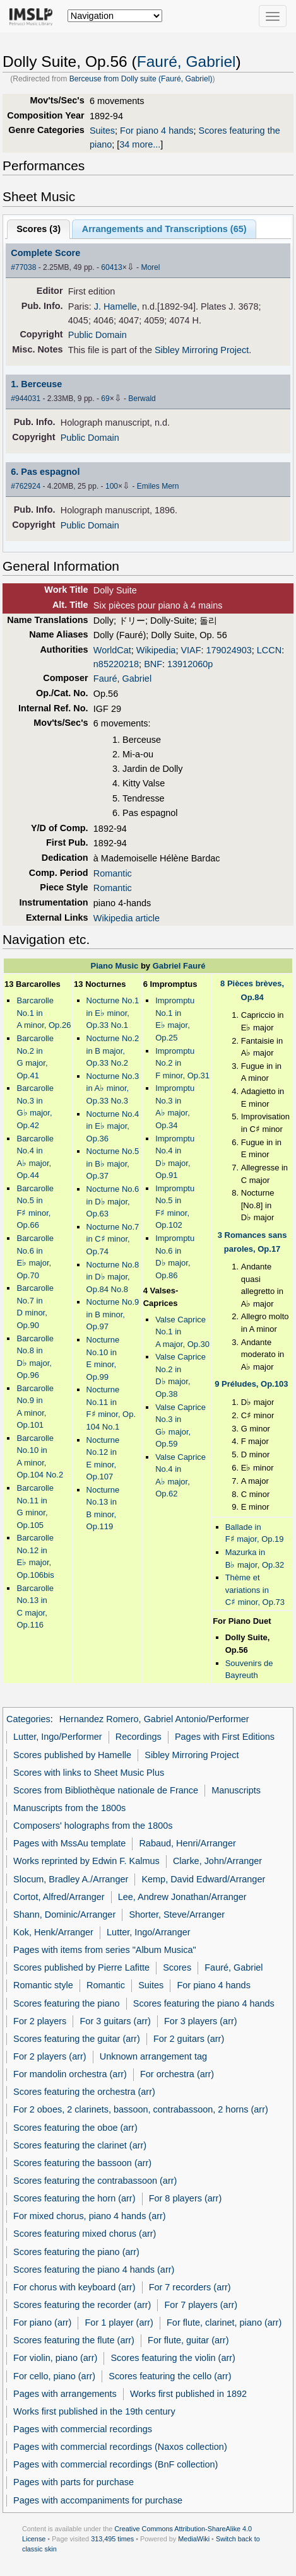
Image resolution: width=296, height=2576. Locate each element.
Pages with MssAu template (69, 1843)
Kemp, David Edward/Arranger (203, 1879)
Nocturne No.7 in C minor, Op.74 (112, 1239)
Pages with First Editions (225, 1737)
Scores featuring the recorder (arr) (82, 2305)
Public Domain (97, 335)
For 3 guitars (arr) (115, 2021)
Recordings (138, 1737)
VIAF (191, 650)
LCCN (269, 650)
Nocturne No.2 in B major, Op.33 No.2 (112, 1051)
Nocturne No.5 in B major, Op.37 (112, 1163)
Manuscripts (236, 1790)
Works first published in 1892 (188, 2394)
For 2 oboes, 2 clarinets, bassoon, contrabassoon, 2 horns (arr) (140, 2109)
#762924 (25, 486)
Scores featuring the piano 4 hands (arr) (93, 2269)
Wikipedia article (126, 918)
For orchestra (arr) (177, 2074)
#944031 (25, 398)
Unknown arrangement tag (153, 2056)
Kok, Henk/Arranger (53, 1932)
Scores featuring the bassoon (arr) (82, 2163)
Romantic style (43, 1985)
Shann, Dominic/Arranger (64, 1914)
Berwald (141, 398)
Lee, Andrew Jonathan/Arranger (182, 1897)
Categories (28, 1719)
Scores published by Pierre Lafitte (81, 1967)
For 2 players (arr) (49, 2056)
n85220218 (116, 664)
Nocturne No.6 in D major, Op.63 (112, 1201)
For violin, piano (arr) (55, 2358)
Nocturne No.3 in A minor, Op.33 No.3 (112, 1088)
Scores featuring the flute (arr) (73, 2340)
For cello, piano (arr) (54, 2376)
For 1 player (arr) (119, 2322)
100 (111, 486)
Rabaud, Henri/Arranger (187, 1843)
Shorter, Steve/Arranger (177, 1914)
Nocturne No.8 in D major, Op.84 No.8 (112, 1277)
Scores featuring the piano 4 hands (204, 2003)
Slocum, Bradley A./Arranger (70, 1879)
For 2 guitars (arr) (188, 2039)
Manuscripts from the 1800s (69, 1808)
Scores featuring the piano (66, 2003)
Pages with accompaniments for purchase (97, 2500)
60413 (111, 267)
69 (105, 398)
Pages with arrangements (65, 2394)
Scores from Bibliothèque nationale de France (105, 1790)
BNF (153, 664)
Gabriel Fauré (179, 965)
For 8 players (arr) (185, 2198)
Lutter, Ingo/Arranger (148, 1932)
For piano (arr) (42, 2322)
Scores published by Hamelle (72, 1755)
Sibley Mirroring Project (202, 350)
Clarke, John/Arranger (217, 1861)
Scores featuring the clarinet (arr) (79, 2145)
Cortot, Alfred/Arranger (58, 1897)
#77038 (23, 267)
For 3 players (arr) (200, 2021)
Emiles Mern (158, 486)
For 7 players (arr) (201, 2305)
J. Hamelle (115, 306)
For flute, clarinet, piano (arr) (224, 2322)
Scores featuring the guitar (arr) (76, 2039)
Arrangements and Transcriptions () (164, 229)
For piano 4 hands (156, 130)
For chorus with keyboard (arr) (74, 2287)
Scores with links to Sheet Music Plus (88, 1773)
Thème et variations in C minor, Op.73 (255, 1590)
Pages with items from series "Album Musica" (104, 1950)
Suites (102, 130)
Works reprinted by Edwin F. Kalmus (86, 1861)
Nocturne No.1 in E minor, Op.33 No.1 (112, 1013)
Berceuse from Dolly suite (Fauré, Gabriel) (141, 78)
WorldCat (112, 650)
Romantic (112, 873)
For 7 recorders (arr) (190, 2287)
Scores (177, 1967)
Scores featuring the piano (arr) (76, 2252)
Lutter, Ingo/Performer (57, 1737)
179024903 (229, 650)
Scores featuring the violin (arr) (172, 2358)
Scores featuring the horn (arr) (74, 2198)
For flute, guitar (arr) (188, 2340)
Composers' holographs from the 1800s (92, 1826)
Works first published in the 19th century (94, 2411)
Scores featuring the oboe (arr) (75, 2128)
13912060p (190, 664)
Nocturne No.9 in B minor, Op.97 (112, 1314)
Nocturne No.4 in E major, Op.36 (112, 1126)
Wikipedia (156, 650)
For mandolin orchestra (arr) (70, 2074)
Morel (150, 267)
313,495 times (112, 2539)
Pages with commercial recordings (82, 2429)
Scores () (38, 229)
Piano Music (115, 965)
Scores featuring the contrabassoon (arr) (95, 2181)
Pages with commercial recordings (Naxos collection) (120, 2447)
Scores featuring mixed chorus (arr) (84, 2234)
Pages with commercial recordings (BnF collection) (115, 2464)
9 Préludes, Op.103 (251, 1384)
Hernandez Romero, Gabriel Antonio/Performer (154, 1719)
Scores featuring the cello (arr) (170, 2376)
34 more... (139, 144)
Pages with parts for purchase (73, 2482)
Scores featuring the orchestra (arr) (84, 2092)
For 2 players (39, 2021)
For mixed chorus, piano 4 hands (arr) (89, 2216)
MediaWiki (194, 2539)
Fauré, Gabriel (186, 61)
